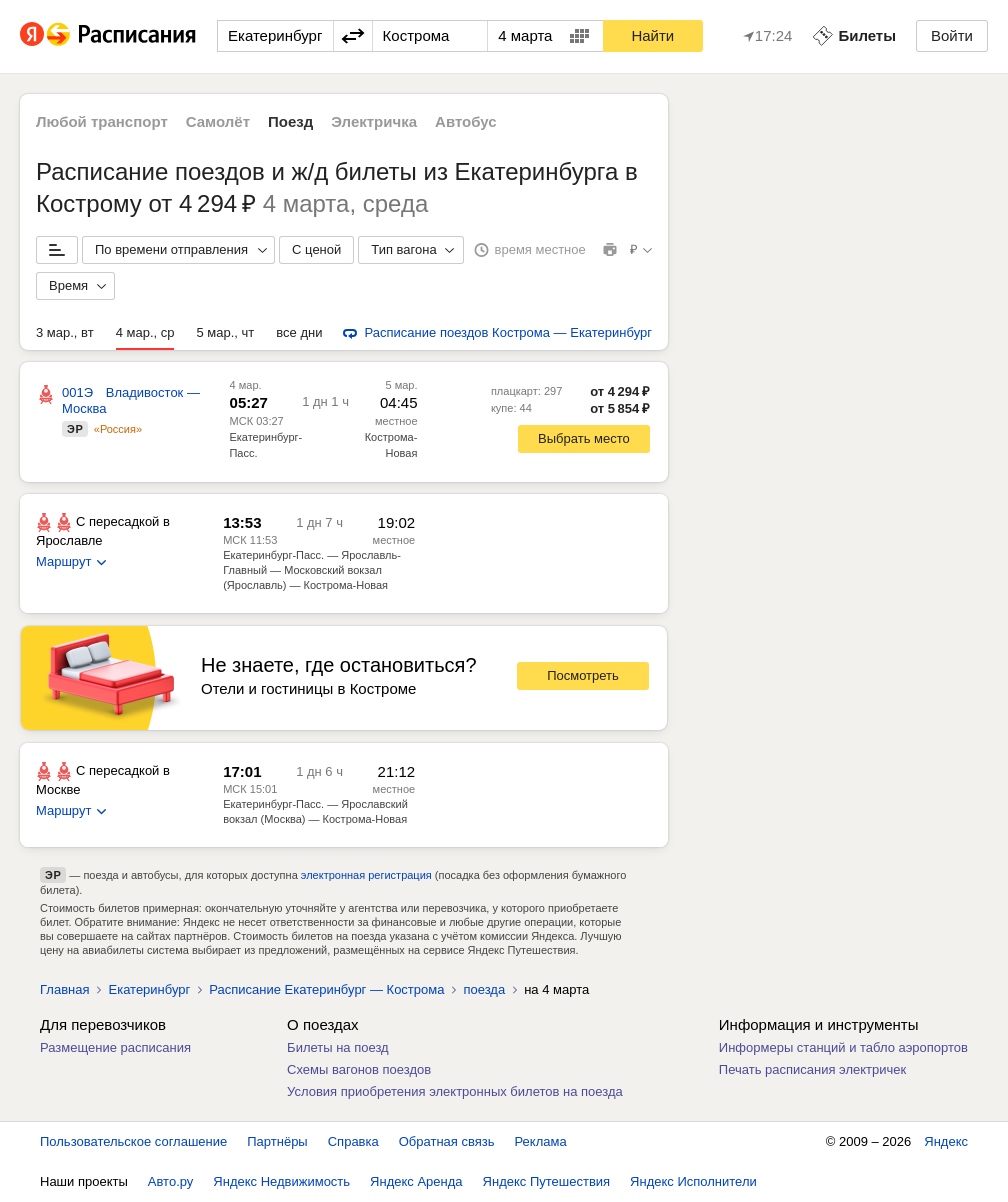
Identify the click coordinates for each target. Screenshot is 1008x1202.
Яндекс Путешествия (547, 1181)
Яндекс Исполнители (693, 1181)
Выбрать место (584, 438)
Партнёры (277, 1141)
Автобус (466, 121)
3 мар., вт (65, 332)
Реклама (541, 1141)
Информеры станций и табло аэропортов (843, 1047)
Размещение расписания (115, 1047)
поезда (484, 989)
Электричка (374, 121)
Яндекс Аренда (416, 1181)
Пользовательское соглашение (133, 1141)
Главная (64, 989)
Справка (353, 1141)
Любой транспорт (102, 121)
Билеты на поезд (338, 1047)
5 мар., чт (225, 332)
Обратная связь (447, 1141)
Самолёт (218, 121)
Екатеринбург (149, 989)
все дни (299, 332)
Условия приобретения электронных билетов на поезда (455, 1091)
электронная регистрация (366, 875)
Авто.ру (171, 1181)
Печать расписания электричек (812, 1069)
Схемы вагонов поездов (359, 1069)
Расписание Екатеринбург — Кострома (326, 989)
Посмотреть (583, 675)
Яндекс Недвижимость (281, 1181)
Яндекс (946, 1141)
